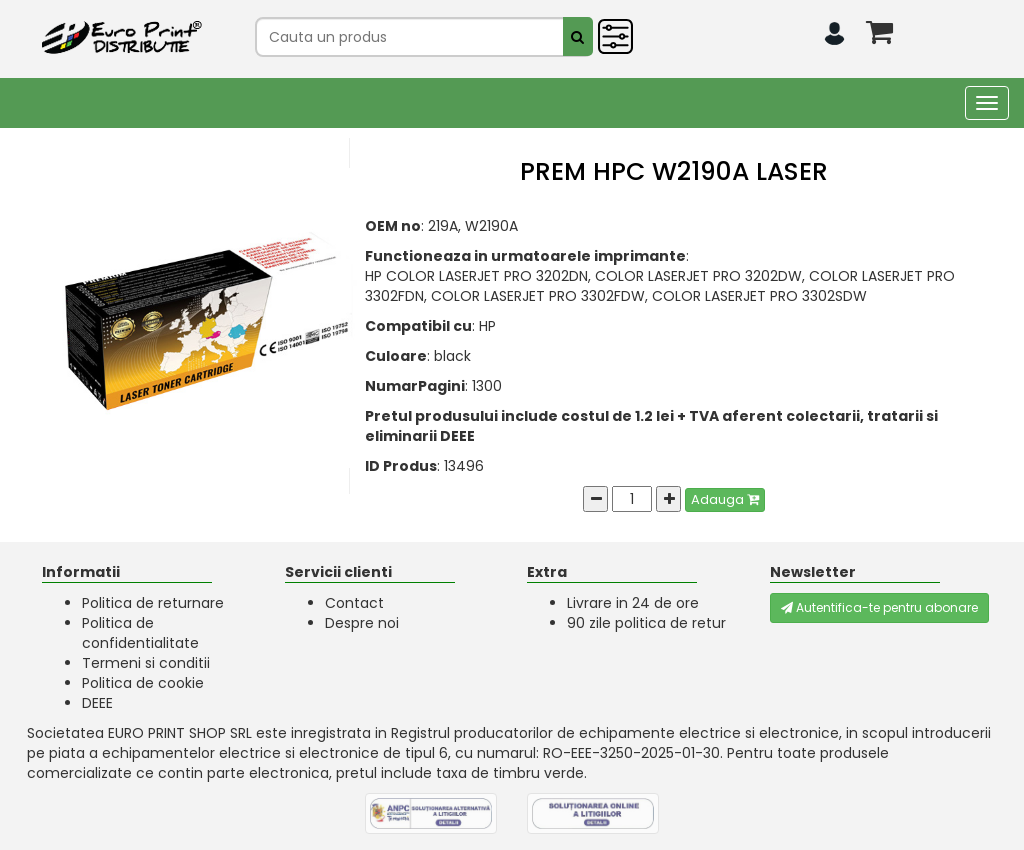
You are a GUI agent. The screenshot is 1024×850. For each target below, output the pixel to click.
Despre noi (362, 623)
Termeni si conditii (146, 663)
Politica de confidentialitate (140, 633)
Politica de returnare (153, 603)
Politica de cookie (143, 683)
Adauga (725, 499)
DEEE (97, 703)
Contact (354, 603)
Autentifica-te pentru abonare (879, 607)
